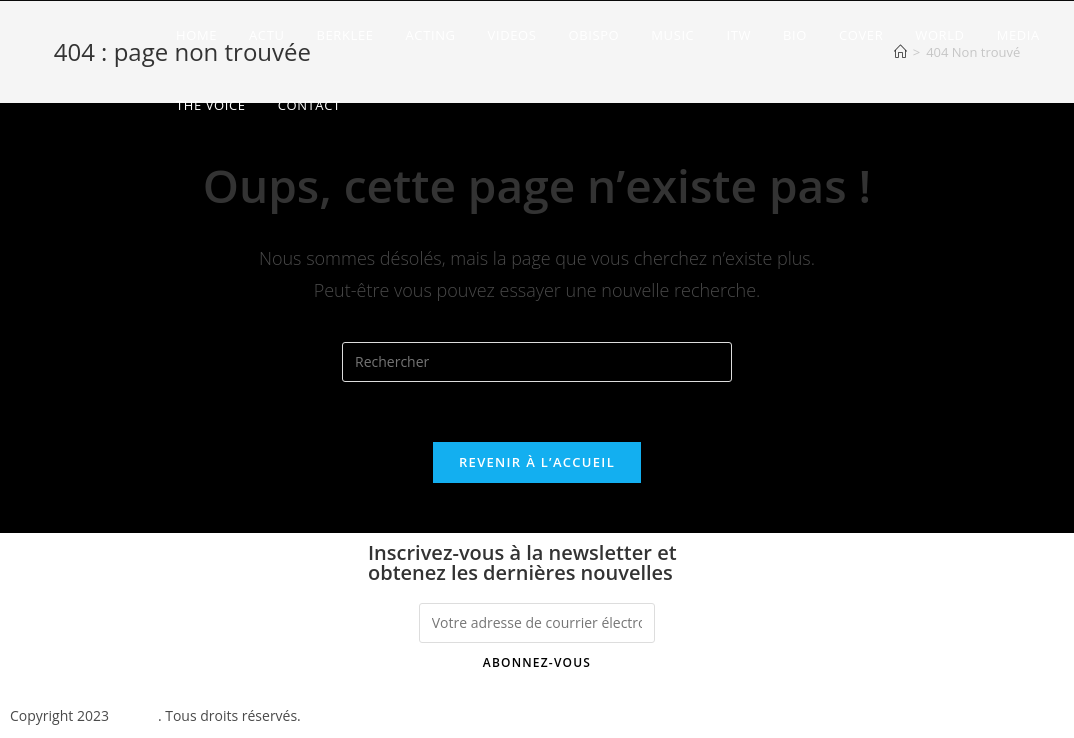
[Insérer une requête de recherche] (537, 362)
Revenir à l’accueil (537, 462)
